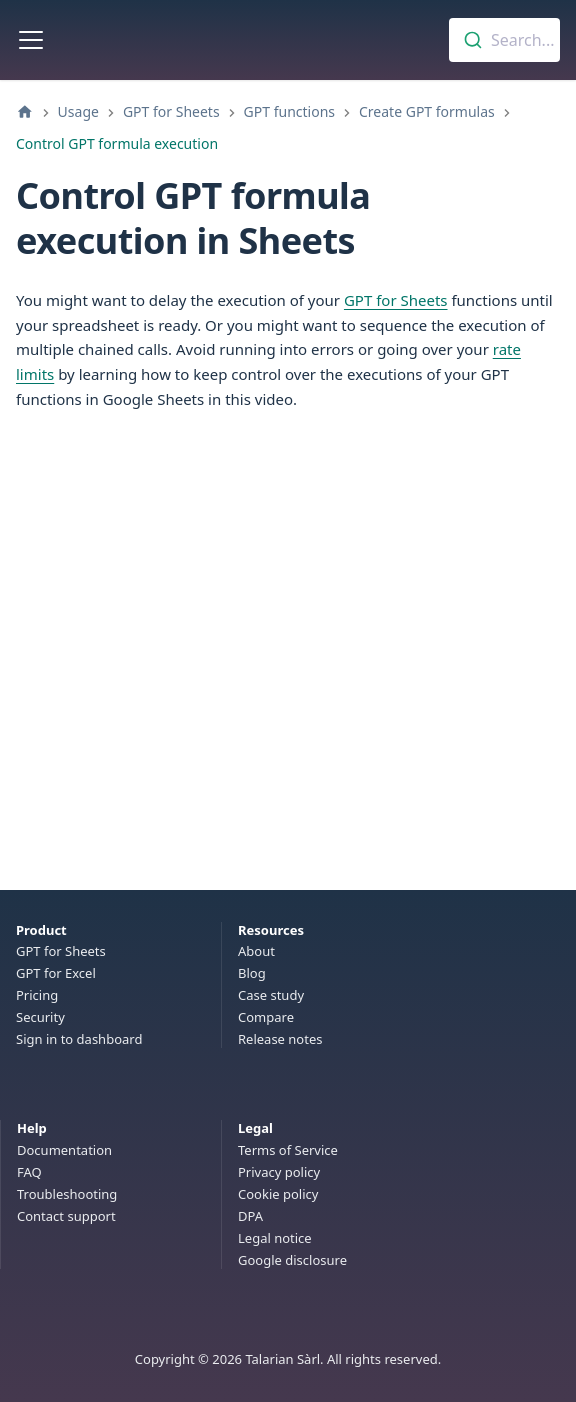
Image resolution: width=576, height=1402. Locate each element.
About (256, 951)
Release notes (280, 1039)
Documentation (64, 1150)
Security (40, 1017)
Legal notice (275, 1238)
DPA (250, 1216)
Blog (252, 973)
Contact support (66, 1216)
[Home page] (25, 112)
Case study (271, 995)
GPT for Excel (56, 973)
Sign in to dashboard (79, 1039)
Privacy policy (279, 1172)
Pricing (37, 995)
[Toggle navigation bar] (31, 40)
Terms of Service (288, 1150)
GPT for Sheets (396, 300)
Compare (266, 1017)
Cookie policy (278, 1194)
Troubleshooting (67, 1194)
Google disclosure (292, 1260)
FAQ (29, 1172)
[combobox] (504, 40)
